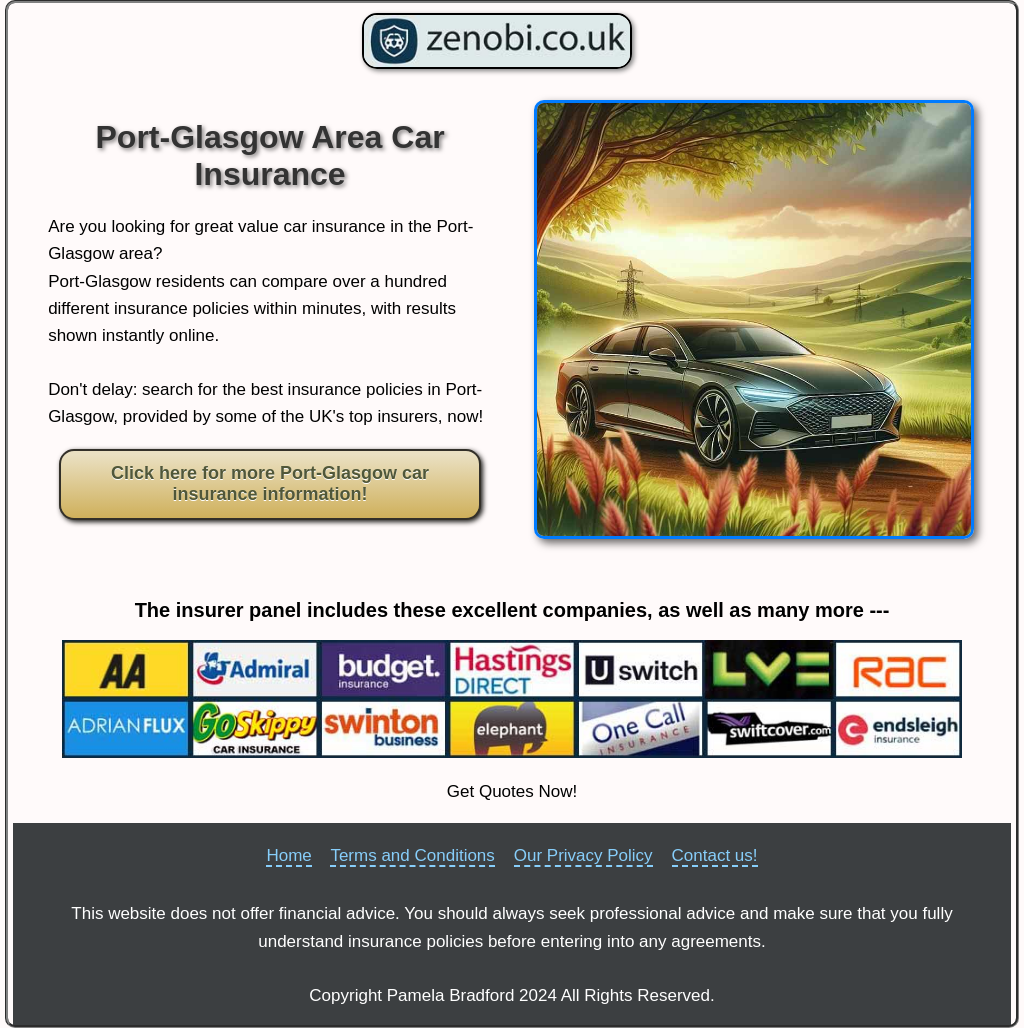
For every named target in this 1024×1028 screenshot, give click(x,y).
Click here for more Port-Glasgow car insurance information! (270, 484)
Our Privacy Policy (583, 855)
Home (288, 855)
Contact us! (715, 855)
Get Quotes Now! (512, 791)
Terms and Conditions (412, 855)
